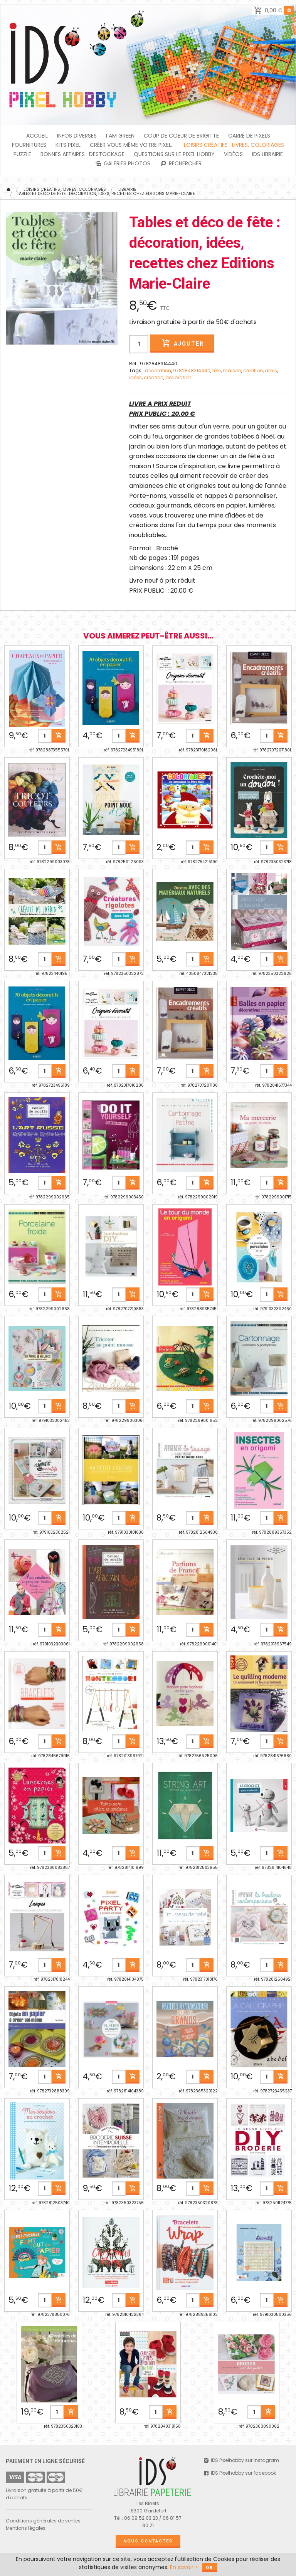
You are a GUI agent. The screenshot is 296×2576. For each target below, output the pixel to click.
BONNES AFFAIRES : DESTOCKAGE (82, 154)
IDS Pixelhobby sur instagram (241, 2460)
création (153, 377)
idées (135, 377)
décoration (158, 370)
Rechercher (181, 163)
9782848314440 (191, 370)
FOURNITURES (29, 145)
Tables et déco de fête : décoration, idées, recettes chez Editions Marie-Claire (106, 193)
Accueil (37, 135)
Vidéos (233, 154)
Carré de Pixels (249, 135)
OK (209, 2567)
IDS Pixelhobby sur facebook (239, 2473)
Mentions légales (25, 2528)
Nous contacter (148, 2541)
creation (253, 370)
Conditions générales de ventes (43, 2520)
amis (271, 370)
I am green (120, 135)
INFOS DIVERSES (77, 135)
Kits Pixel (68, 145)
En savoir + (184, 2567)
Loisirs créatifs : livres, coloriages (234, 145)
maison (232, 370)
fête (216, 370)
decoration (178, 377)
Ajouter (182, 343)
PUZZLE (22, 154)
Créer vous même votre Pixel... (132, 145)
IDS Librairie (267, 154)
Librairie (127, 189)
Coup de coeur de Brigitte (181, 135)
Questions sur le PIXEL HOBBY (174, 154)
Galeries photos (122, 163)
